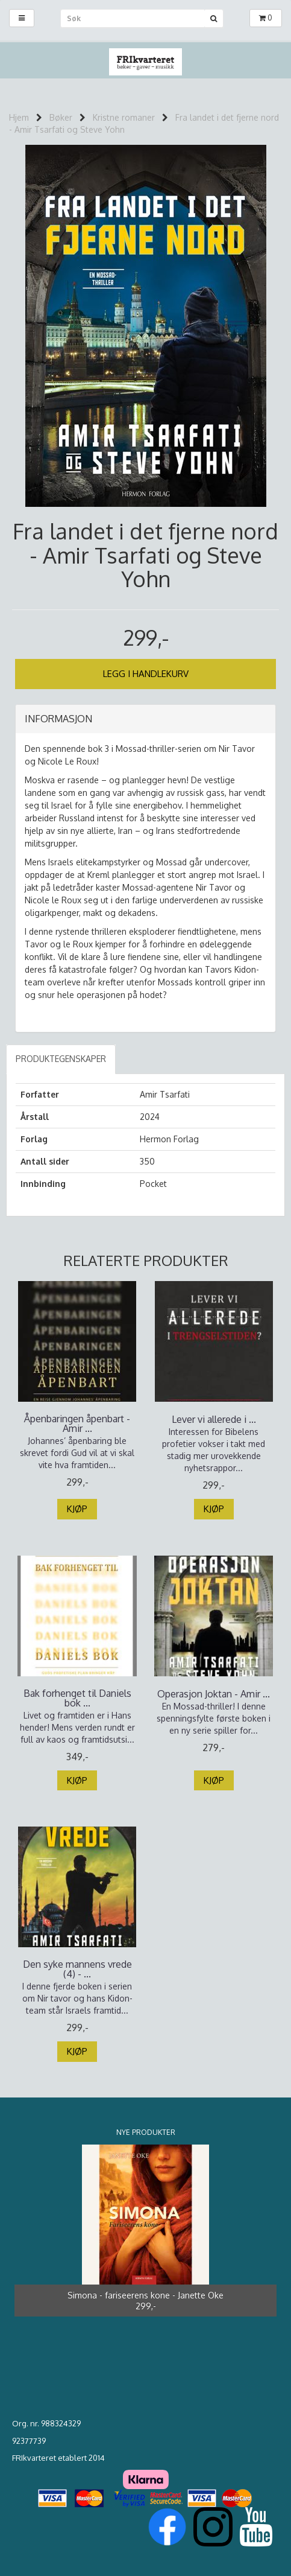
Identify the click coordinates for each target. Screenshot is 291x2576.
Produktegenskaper (61, 1059)
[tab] (145, 719)
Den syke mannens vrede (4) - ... (77, 1969)
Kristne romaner (124, 117)
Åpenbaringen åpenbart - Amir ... (77, 1423)
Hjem (19, 117)
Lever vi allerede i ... (214, 1419)
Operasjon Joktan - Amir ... (213, 1694)
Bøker (60, 117)
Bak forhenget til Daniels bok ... (77, 1698)
